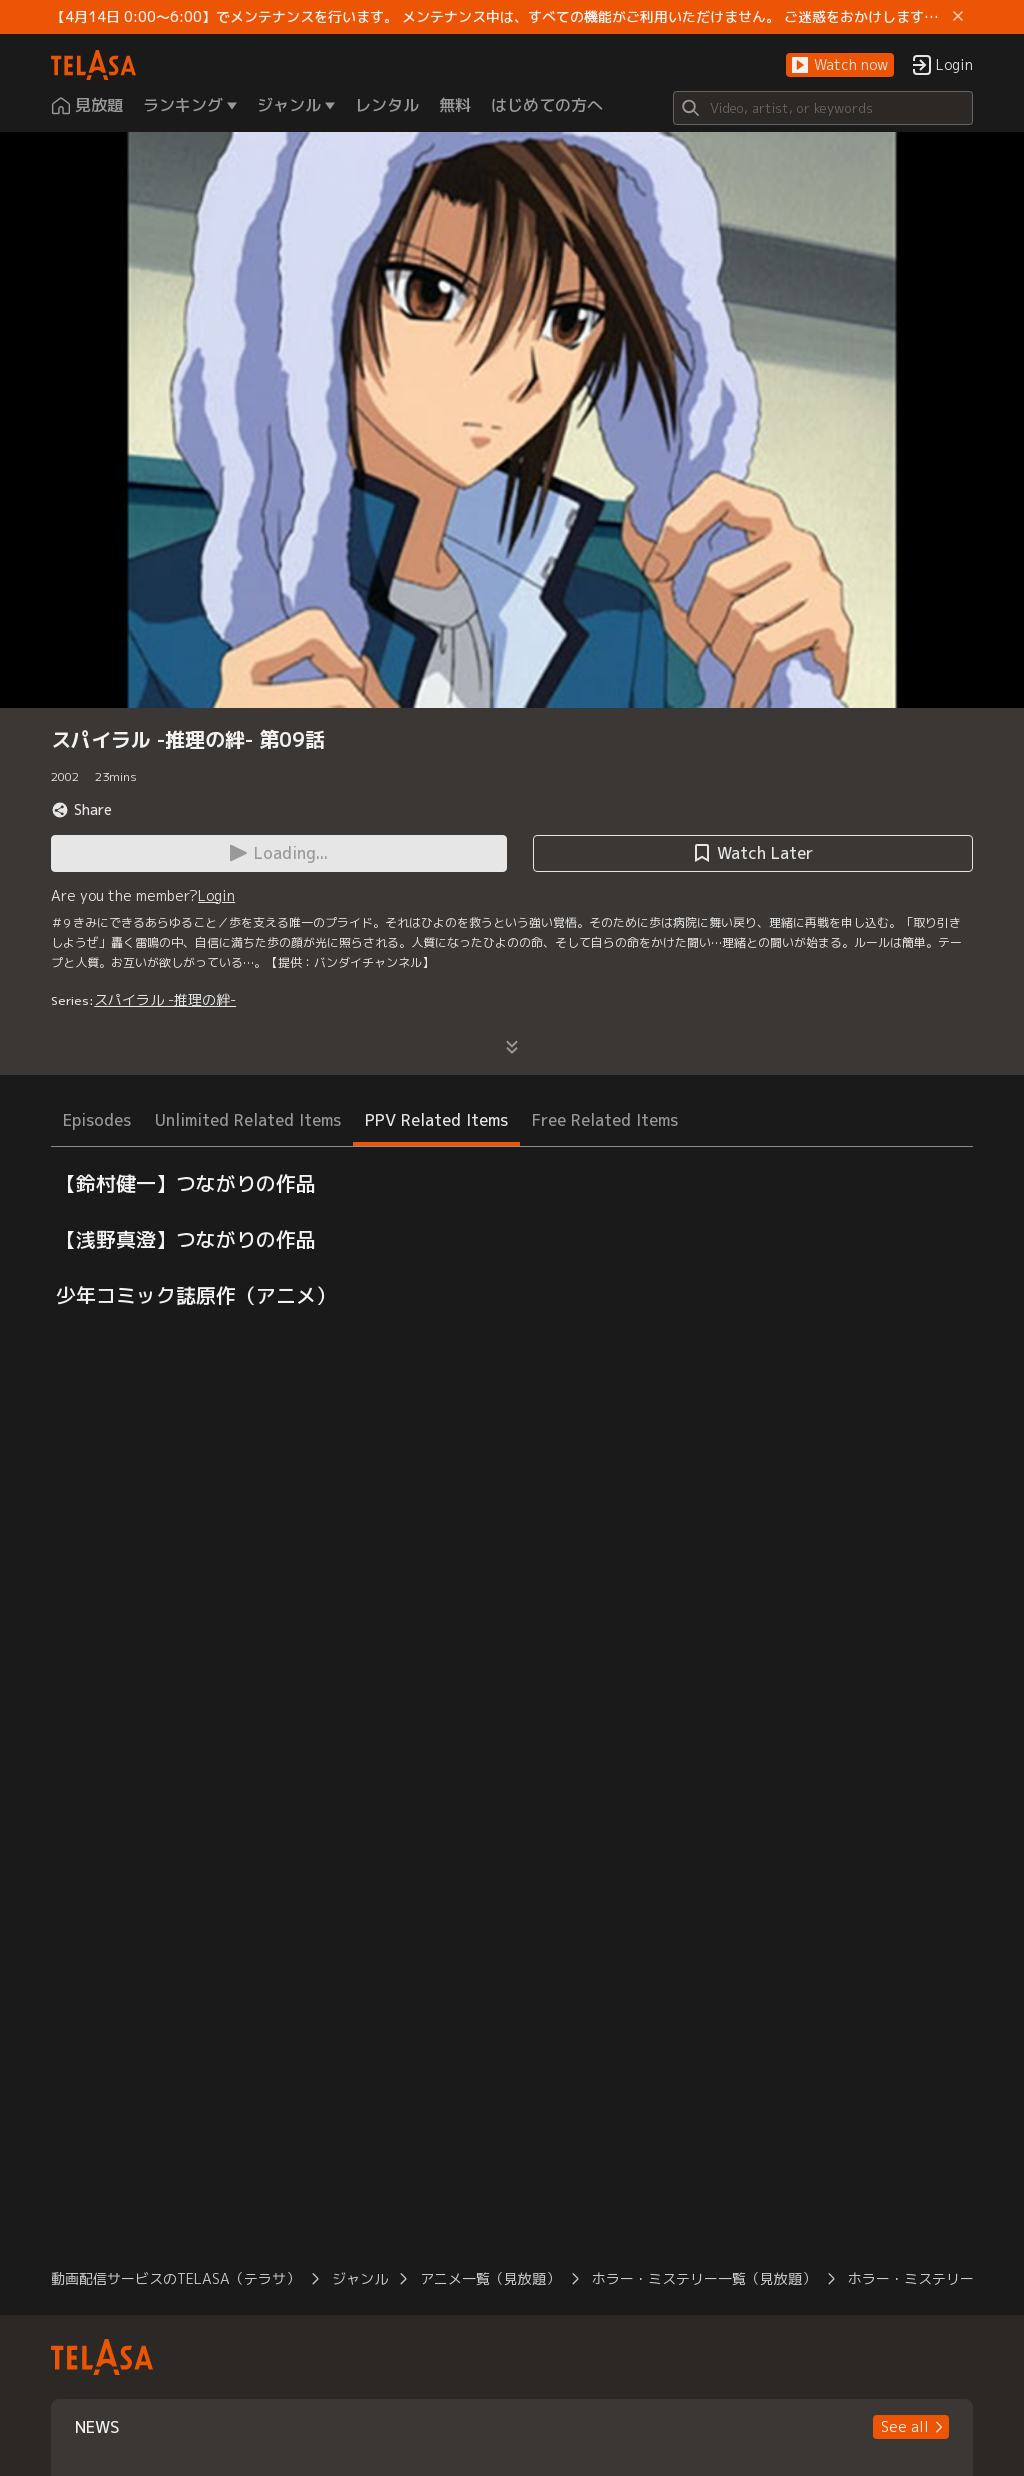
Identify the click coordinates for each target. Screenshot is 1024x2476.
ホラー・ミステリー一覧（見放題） (704, 2278)
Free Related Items (605, 1120)
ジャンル (360, 2278)
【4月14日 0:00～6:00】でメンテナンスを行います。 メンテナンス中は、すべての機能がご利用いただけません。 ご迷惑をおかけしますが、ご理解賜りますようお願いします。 (498, 17)
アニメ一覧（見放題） (490, 2278)
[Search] (823, 108)
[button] (840, 65)
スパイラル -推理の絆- (165, 999)
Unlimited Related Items (248, 1120)
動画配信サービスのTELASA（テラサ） (175, 2278)
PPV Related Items (436, 1120)
